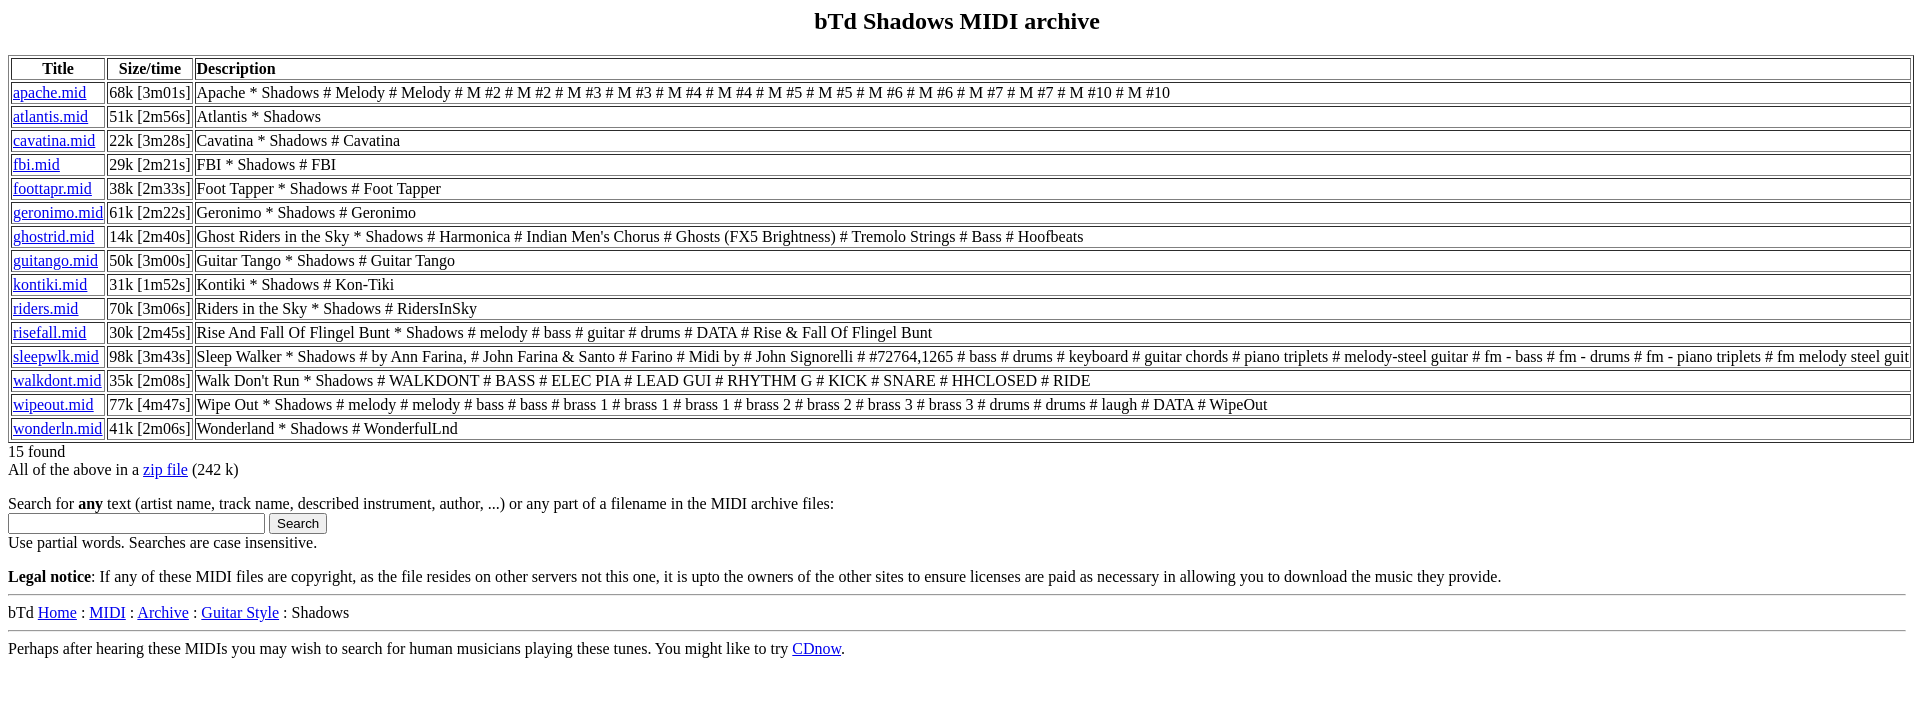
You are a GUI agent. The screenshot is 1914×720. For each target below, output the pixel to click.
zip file (165, 469)
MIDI (107, 612)
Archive (163, 612)
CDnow (816, 648)
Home (57, 612)
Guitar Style (240, 612)
